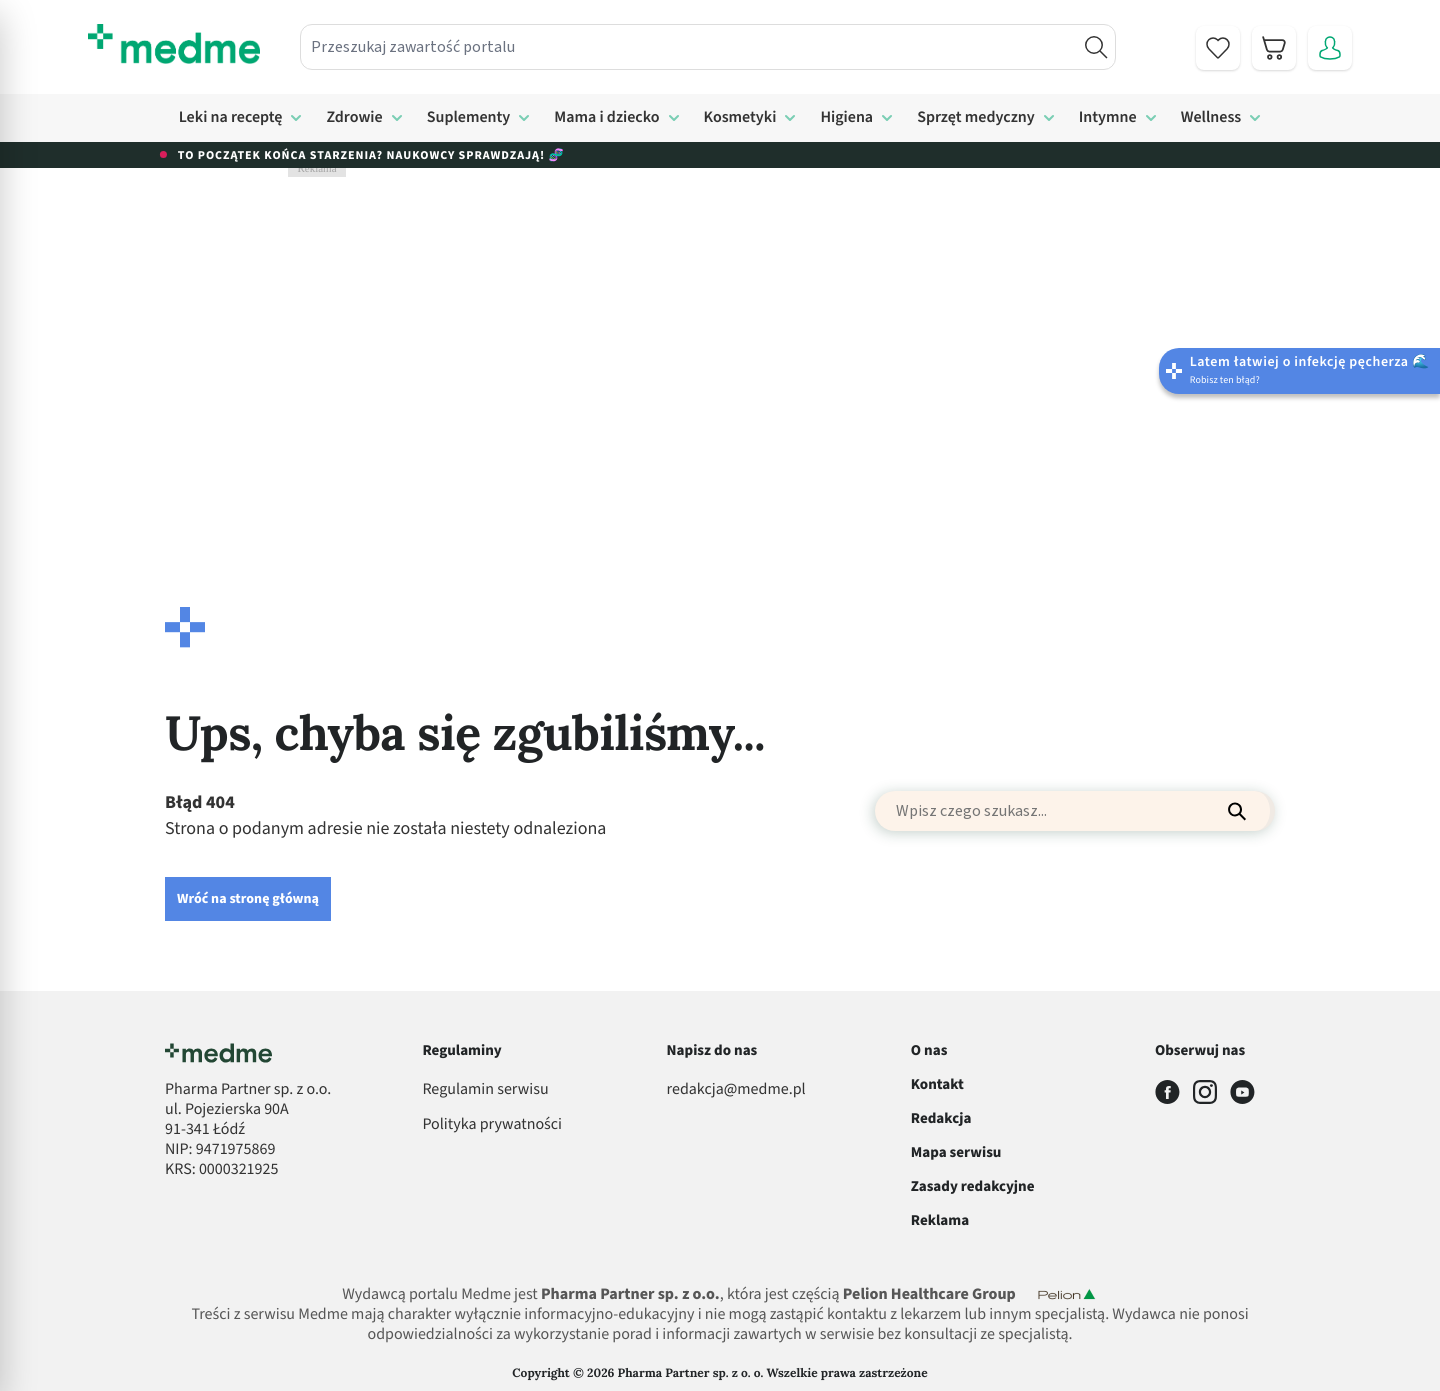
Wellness (1211, 118)
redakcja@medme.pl (736, 1090)
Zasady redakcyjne (973, 1186)
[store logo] (174, 44)
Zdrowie (354, 118)
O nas (929, 1050)
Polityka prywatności (492, 1125)
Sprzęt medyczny (976, 118)
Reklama (940, 1220)
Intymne (1108, 118)
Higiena (846, 118)
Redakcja (941, 1118)
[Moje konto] (1330, 48)
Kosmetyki (740, 118)
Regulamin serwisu (485, 1090)
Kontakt (937, 1084)
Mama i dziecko (606, 118)
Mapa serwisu (956, 1152)
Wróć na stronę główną (248, 899)
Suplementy (469, 118)
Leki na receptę (231, 118)
